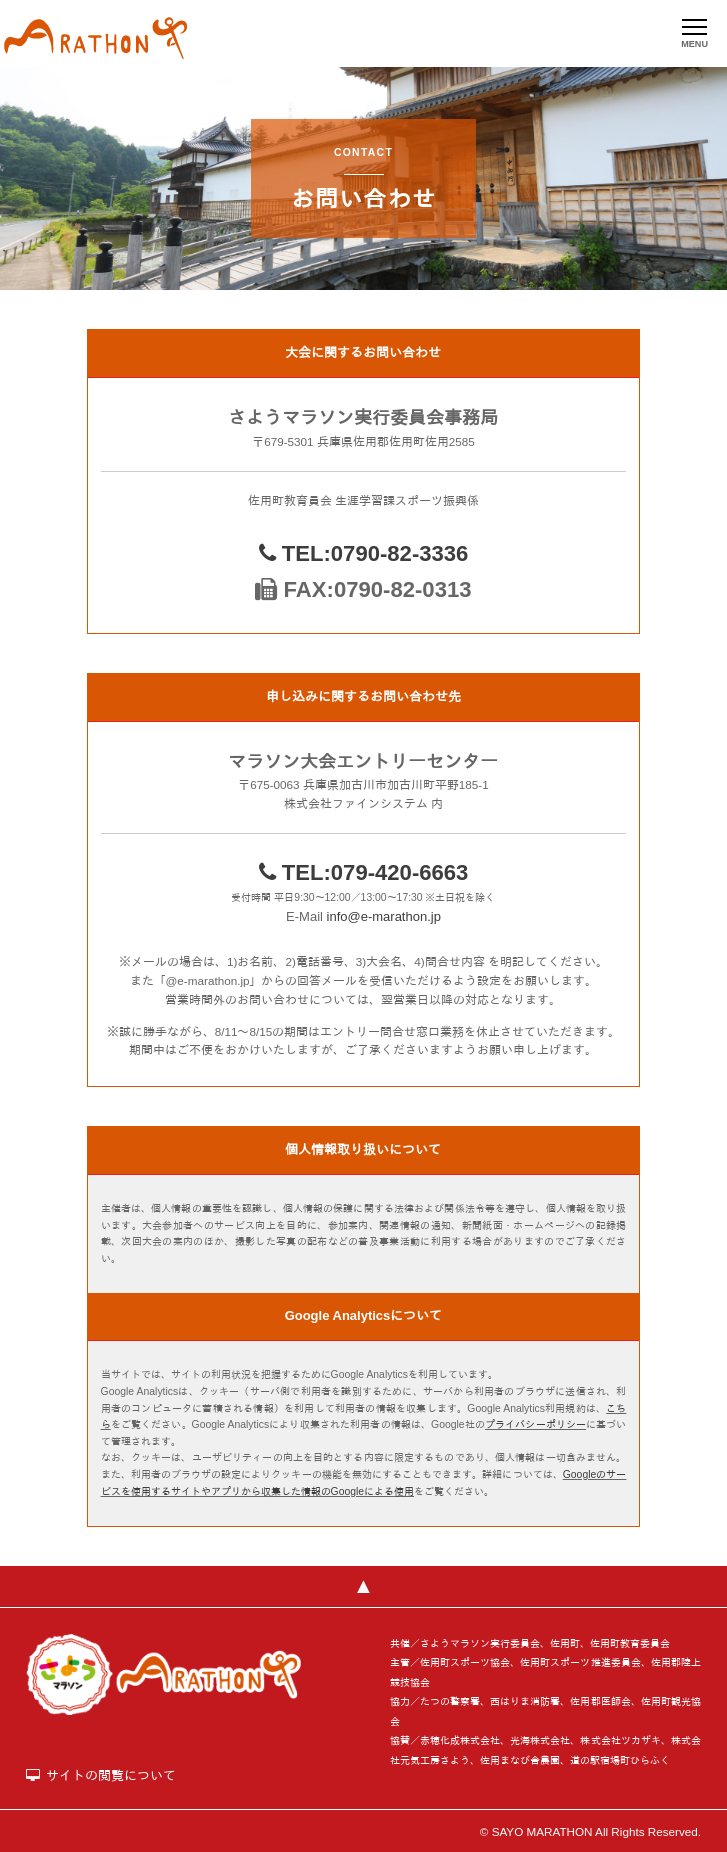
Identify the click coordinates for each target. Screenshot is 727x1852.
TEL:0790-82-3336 (364, 553)
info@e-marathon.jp (384, 916)
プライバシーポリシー (535, 1424)
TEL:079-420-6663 (364, 872)
